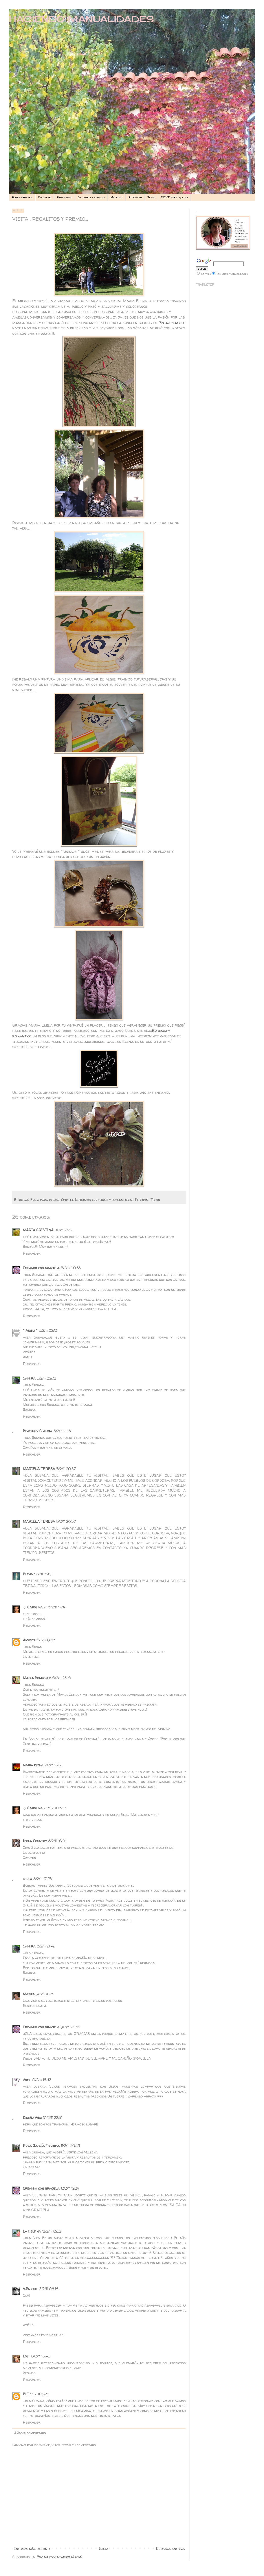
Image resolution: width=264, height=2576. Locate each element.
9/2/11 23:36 (70, 2027)
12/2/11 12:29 (70, 2188)
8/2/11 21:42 (46, 1946)
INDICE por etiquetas (174, 197)
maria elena (33, 1765)
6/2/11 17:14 (56, 1607)
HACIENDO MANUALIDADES (81, 19)
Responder (31, 1253)
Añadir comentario (30, 2433)
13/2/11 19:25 (39, 2394)
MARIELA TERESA (39, 1468)
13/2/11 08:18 (48, 2288)
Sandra (29, 1378)
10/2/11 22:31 (52, 2117)
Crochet (67, 1200)
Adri (26, 2079)
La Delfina (32, 2231)
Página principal (22, 197)
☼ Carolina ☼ (35, 1607)
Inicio (103, 2548)
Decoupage (44, 197)
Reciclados (135, 197)
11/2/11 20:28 (70, 2145)
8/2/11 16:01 (57, 1840)
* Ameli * (30, 1330)
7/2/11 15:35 (54, 1765)
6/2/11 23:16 (61, 1677)
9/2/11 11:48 (44, 1994)
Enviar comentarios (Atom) (59, 2556)
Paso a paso (64, 197)
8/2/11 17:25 (42, 1878)
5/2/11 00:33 (71, 1267)
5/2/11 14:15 (62, 1430)
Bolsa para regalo (44, 1200)
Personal (142, 1200)
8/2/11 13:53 (57, 1808)
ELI (26, 2394)
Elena (28, 1574)
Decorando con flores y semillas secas (104, 1200)
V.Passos (30, 2288)
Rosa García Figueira (41, 2145)
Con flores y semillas (91, 197)
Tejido (151, 197)
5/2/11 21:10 (42, 1574)
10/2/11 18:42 (41, 2079)
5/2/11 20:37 (66, 1468)
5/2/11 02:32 (46, 1378)
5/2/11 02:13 (48, 1330)
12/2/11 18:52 (51, 2231)
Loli (26, 2356)
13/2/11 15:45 (40, 2356)
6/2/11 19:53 (46, 1640)
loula (27, 1878)
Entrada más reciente (32, 2548)
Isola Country (35, 1840)
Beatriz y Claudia (37, 1430)
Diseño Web (32, 2117)
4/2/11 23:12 (63, 1230)
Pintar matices (171, 322)
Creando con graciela (41, 1267)
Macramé (116, 197)
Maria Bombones (37, 1677)
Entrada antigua (170, 2548)
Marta (29, 1994)
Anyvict (29, 1640)
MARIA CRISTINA (38, 1230)
